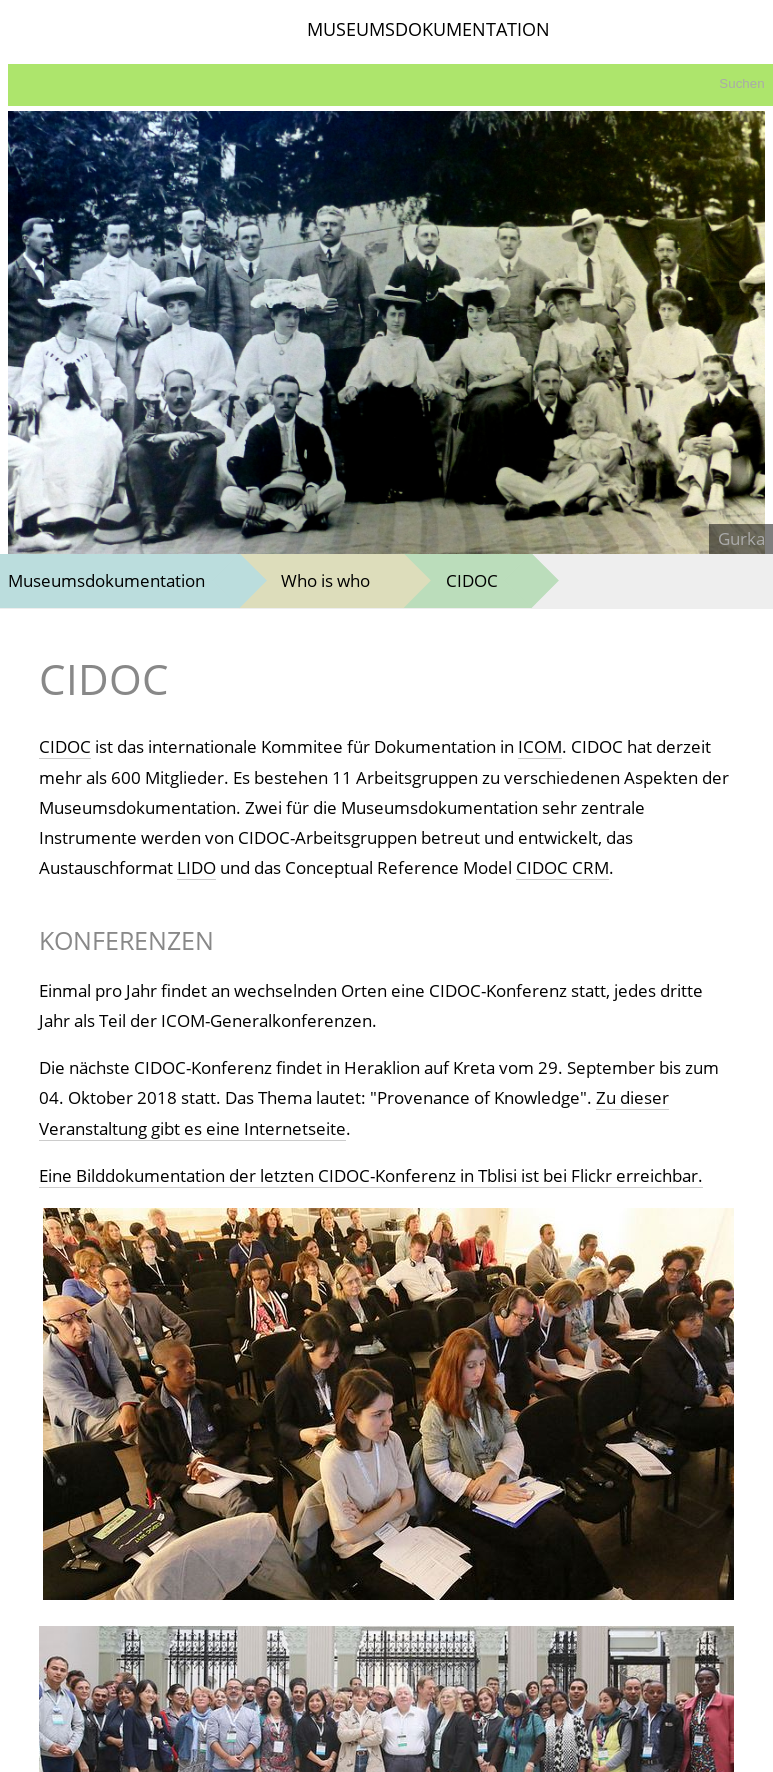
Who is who (325, 580)
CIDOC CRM (562, 867)
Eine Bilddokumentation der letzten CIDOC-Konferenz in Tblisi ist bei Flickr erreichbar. (371, 1175)
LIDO (196, 867)
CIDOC (472, 580)
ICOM (540, 746)
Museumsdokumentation (106, 580)
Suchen (741, 83)
